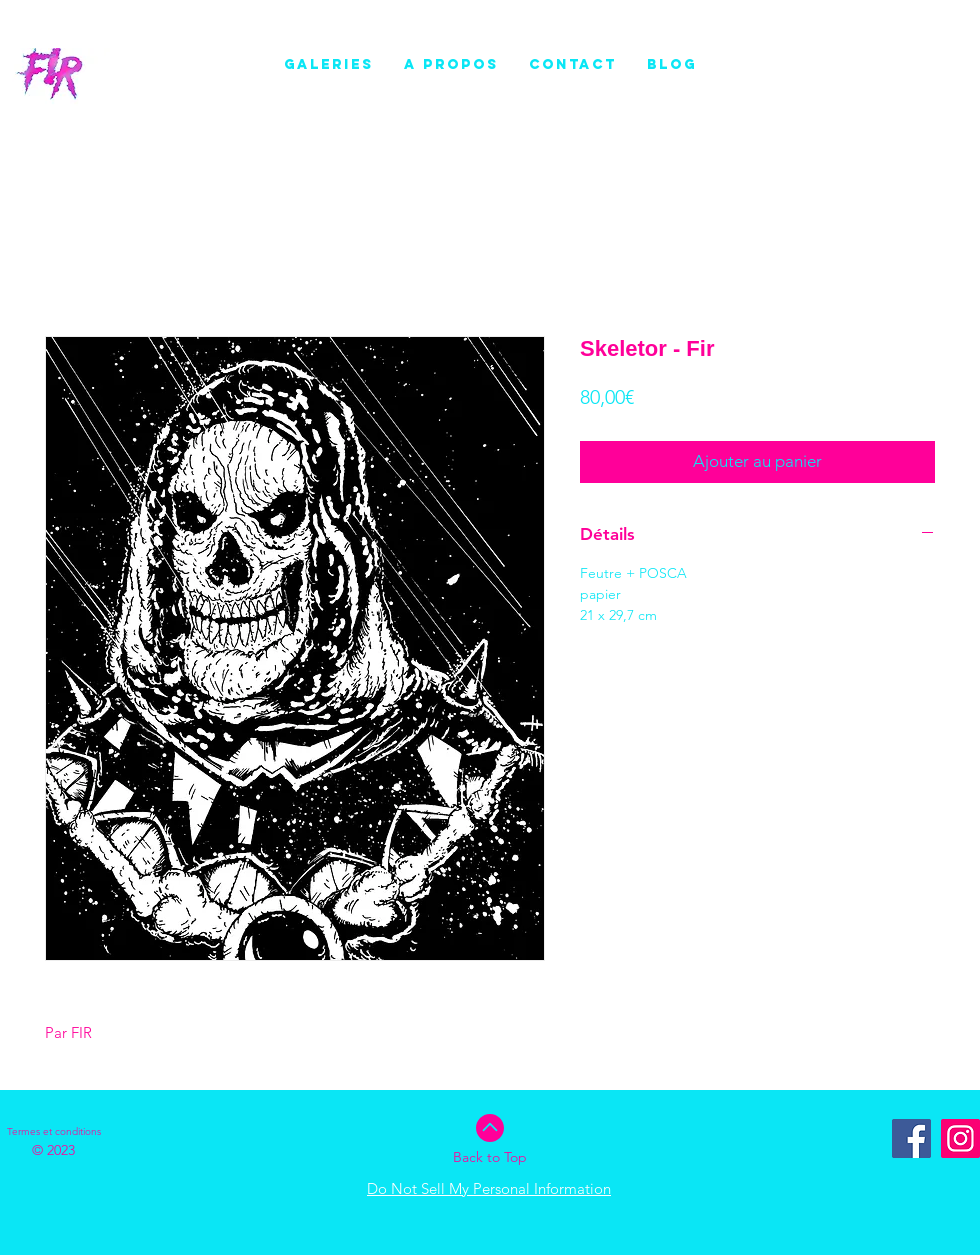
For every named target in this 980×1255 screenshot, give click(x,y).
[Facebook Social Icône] (911, 1138)
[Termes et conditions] (54, 1132)
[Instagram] (960, 1138)
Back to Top (490, 1157)
